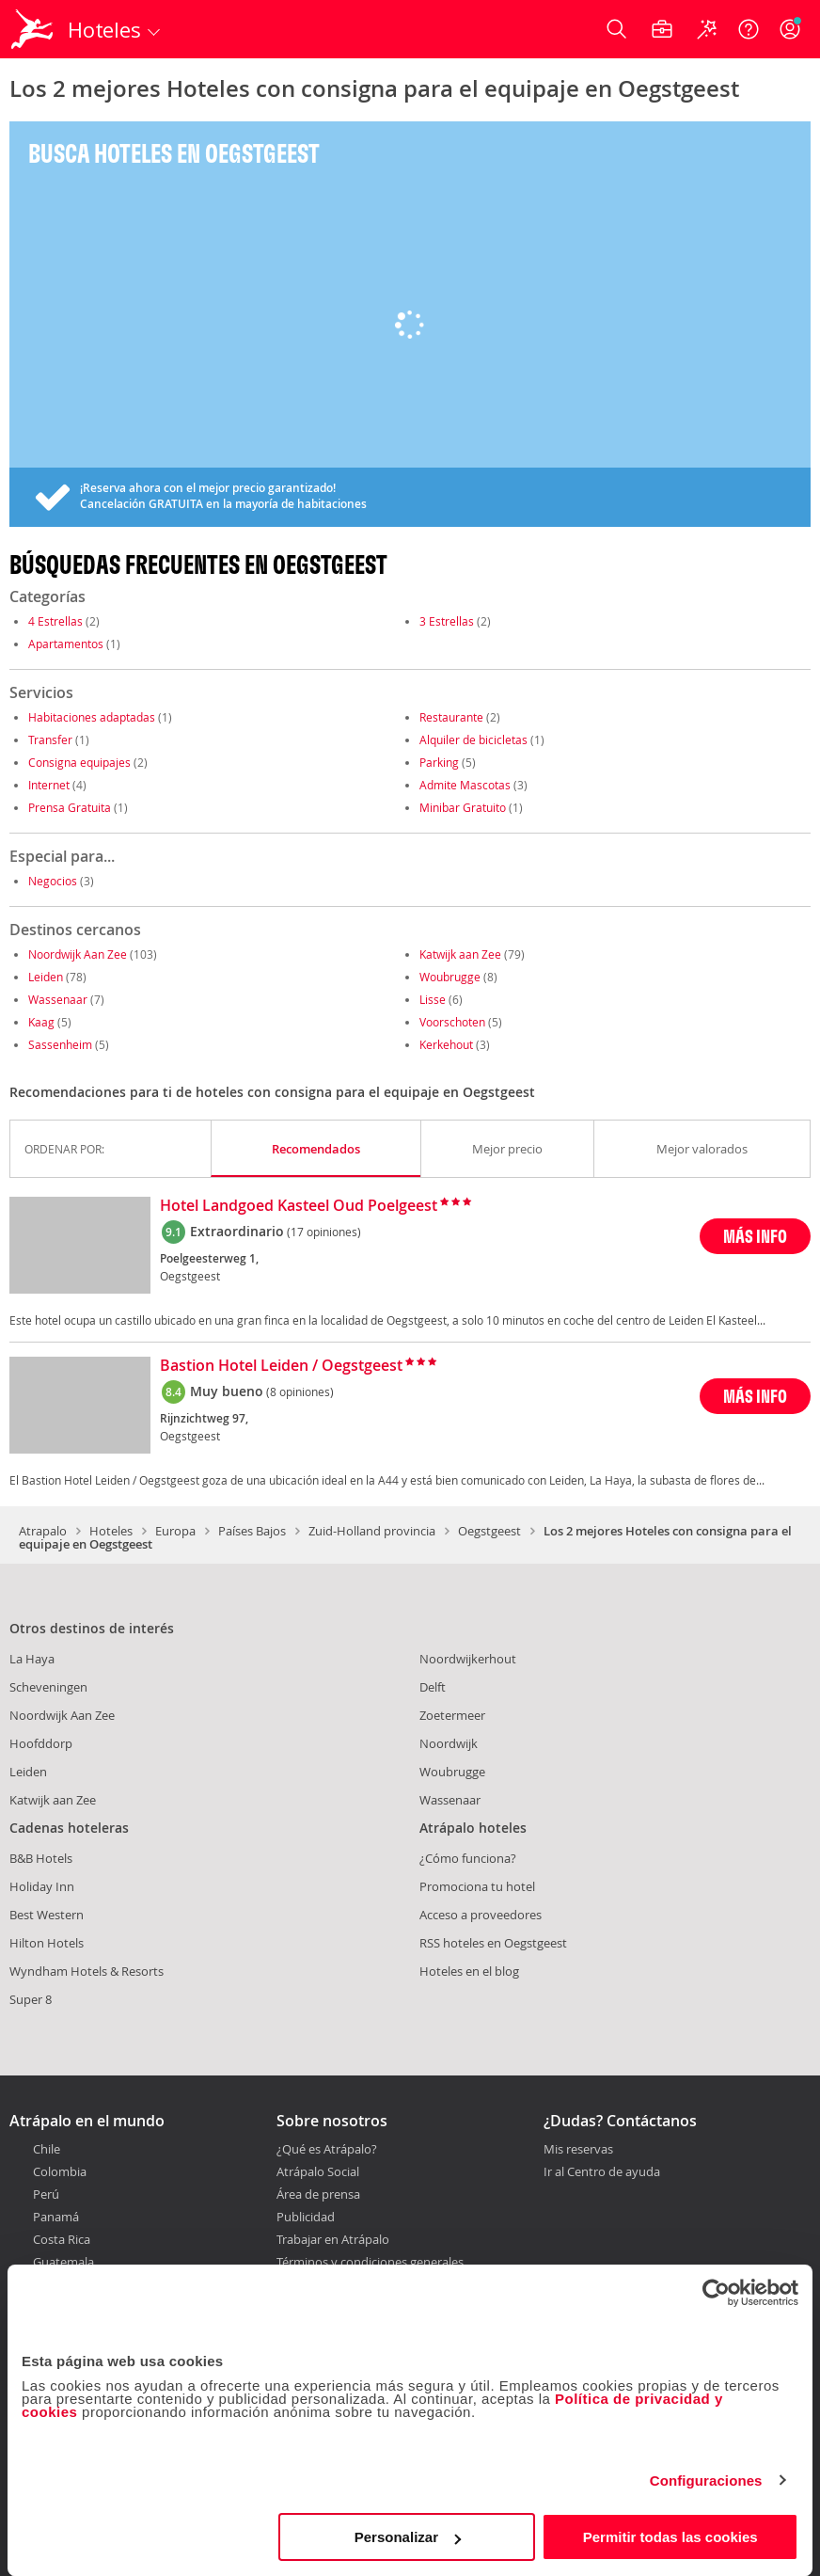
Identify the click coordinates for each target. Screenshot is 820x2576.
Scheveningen (48, 1686)
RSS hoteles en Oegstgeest (493, 1942)
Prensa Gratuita (69, 807)
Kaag (41, 1021)
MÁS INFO (755, 1236)
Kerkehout (446, 1044)
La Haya (32, 1658)
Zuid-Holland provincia (371, 1530)
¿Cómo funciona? (467, 1858)
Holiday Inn (41, 1886)
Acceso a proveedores (480, 1914)
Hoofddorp (40, 1743)
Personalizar (408, 2537)
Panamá (56, 2216)
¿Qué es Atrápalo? (326, 2148)
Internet (49, 784)
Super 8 (30, 1999)
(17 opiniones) (324, 1231)
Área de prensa (318, 2194)
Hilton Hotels (46, 1942)
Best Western (46, 1914)
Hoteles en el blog (469, 1971)
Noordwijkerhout (467, 1658)
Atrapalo (43, 1530)
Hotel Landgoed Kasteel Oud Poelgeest (298, 1206)
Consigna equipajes (79, 762)
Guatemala (63, 2261)
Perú (46, 2194)
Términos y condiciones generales (370, 2261)
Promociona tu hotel (477, 1886)
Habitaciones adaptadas (91, 716)
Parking (439, 762)
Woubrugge (450, 976)
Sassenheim (60, 1044)
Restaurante (451, 716)
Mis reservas (578, 2149)
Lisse (432, 999)
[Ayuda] (748, 29)
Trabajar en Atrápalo (332, 2239)
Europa (175, 1530)
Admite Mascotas (465, 784)
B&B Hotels (40, 1858)
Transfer (50, 739)
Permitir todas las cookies (670, 2537)
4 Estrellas (55, 620)
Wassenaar (57, 999)
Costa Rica (61, 2239)
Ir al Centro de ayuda (602, 2172)
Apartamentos (65, 643)
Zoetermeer (452, 1715)
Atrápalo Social (317, 2171)
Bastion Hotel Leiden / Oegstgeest (281, 1366)
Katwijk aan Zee (460, 954)
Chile (46, 2148)
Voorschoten (452, 1021)
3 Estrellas (446, 620)
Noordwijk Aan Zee (77, 954)
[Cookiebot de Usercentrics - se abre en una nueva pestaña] (716, 2293)
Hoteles (111, 1530)
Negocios (52, 880)
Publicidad (305, 2216)
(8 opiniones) (300, 1391)
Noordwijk (448, 1743)
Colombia (60, 2171)
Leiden (45, 976)
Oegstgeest (489, 1530)
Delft (432, 1686)
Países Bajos (252, 1530)
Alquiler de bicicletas (473, 739)
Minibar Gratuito (462, 807)
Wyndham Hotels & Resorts (86, 1971)
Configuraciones (706, 2481)
